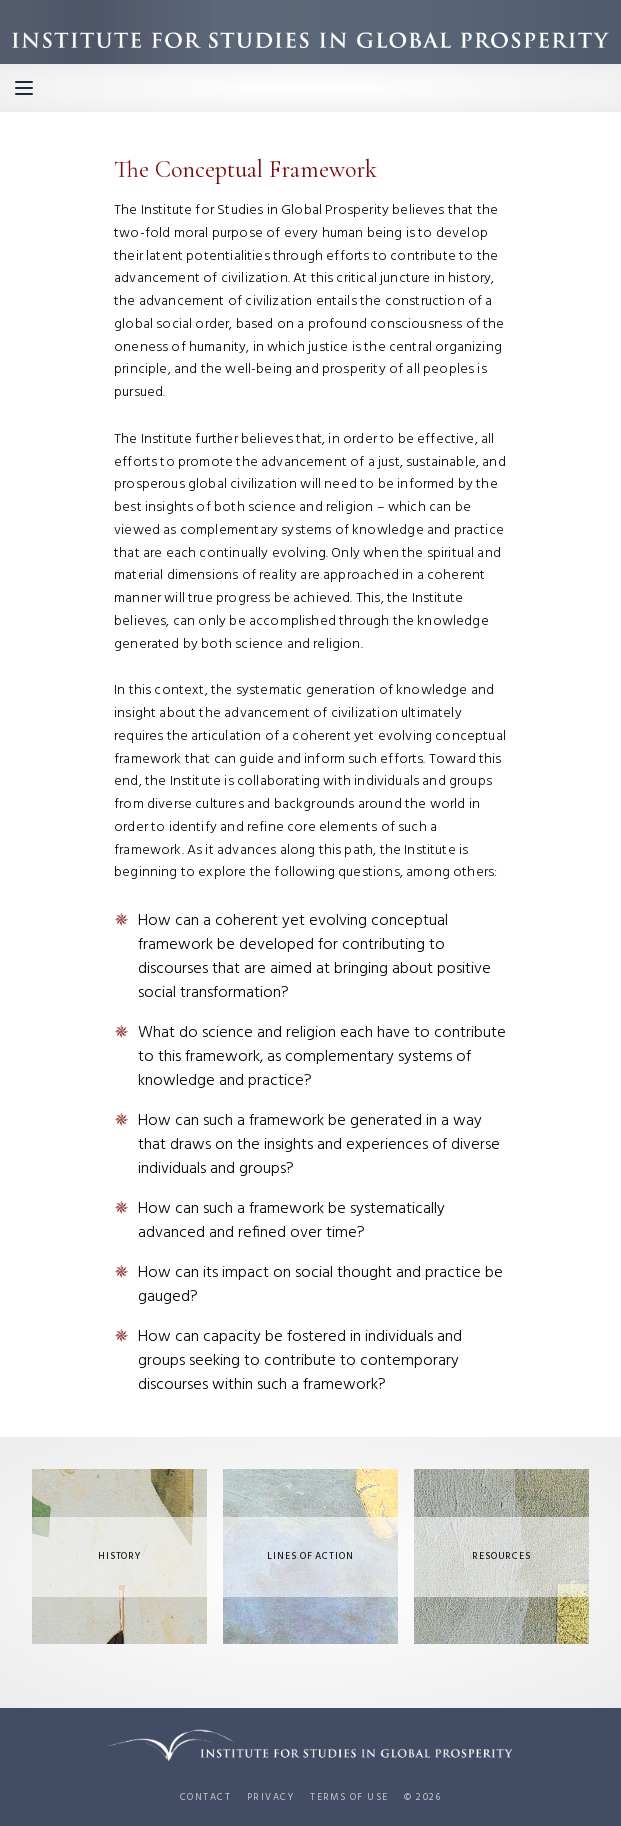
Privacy (270, 1798)
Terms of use (349, 1798)
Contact (205, 1798)
